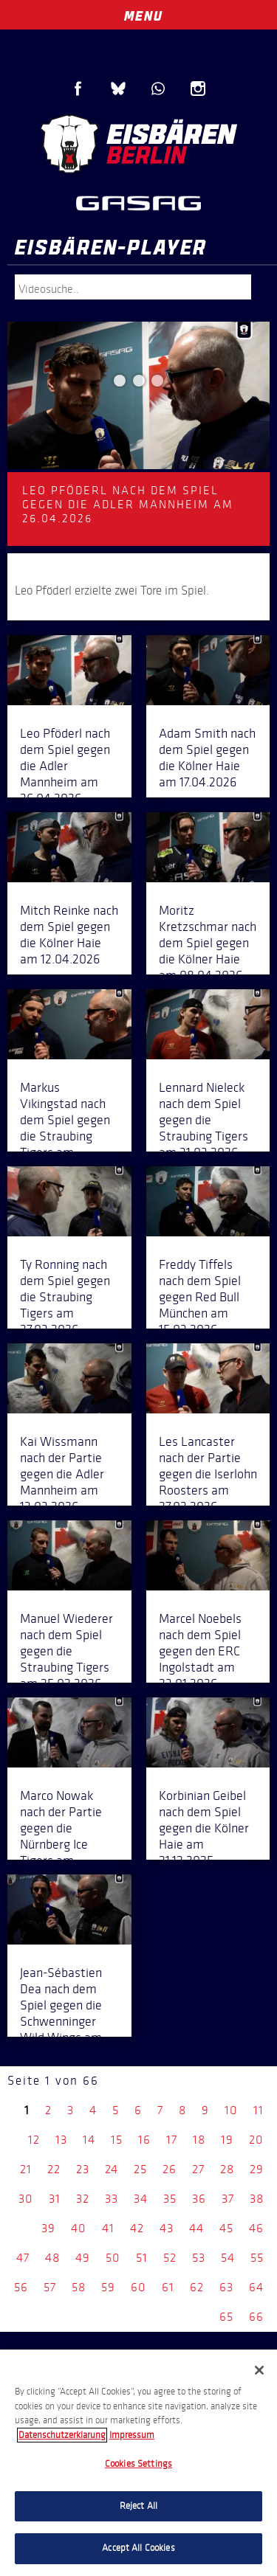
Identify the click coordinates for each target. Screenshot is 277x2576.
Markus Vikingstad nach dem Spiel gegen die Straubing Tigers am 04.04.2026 (65, 1128)
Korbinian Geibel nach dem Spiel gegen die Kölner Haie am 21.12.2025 (204, 1828)
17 (171, 2139)
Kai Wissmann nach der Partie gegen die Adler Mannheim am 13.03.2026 (62, 1473)
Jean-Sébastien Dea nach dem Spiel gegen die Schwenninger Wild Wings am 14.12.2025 (61, 2013)
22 (54, 2169)
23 (82, 2169)
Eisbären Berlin (138, 144)
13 (61, 2139)
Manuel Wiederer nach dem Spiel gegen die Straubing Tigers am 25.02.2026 (66, 1651)
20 (256, 2139)
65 (226, 2316)
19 (227, 2139)
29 (257, 2169)
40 (78, 2228)
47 (23, 2257)
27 (198, 2169)
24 (111, 2169)
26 (170, 2169)
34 (141, 2198)
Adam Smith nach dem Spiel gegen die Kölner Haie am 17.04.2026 (207, 757)
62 (197, 2287)
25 (140, 2169)
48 (52, 2257)
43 (167, 2228)
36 (199, 2198)
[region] (138, 2463)
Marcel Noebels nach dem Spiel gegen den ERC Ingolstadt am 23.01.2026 (200, 1651)
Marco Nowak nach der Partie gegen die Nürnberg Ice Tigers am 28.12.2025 (61, 1836)
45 (226, 2228)
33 (111, 2198)
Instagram (198, 88)
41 (108, 2228)
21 (26, 2169)
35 (170, 2198)
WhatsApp (158, 88)
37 (228, 2198)
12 (34, 2139)
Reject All (138, 2506)
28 (227, 2169)
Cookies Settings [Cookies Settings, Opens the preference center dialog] (138, 2464)
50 (113, 2257)
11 (258, 2110)
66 (256, 2316)
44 (196, 2228)
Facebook (78, 88)
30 (25, 2198)
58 (79, 2287)
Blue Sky (118, 88)
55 (257, 2257)
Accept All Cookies (138, 2548)
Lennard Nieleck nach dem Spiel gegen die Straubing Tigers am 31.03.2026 (203, 1119)
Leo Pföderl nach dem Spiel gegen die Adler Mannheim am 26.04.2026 (65, 765)
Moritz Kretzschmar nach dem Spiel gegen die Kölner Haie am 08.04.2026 (207, 942)
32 (82, 2198)
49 (82, 2257)
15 (117, 2139)
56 (21, 2287)
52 (170, 2257)
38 (257, 2198)
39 (48, 2228)
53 (198, 2257)
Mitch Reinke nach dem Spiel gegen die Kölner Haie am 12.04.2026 (69, 934)
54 (228, 2257)
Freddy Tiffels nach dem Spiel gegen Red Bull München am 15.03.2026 (200, 1296)
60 (138, 2287)
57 (50, 2287)
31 (55, 2198)
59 (108, 2287)
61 (168, 2287)
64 (256, 2287)
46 (256, 2228)
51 (142, 2257)
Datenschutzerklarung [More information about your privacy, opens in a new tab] (62, 2435)
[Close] (259, 2370)
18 (199, 2139)
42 (137, 2228)
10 (231, 2110)
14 (89, 2139)
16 (144, 2139)
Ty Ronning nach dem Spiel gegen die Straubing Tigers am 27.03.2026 (65, 1296)
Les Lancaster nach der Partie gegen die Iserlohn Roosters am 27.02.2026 (208, 1473)
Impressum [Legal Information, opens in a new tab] (131, 2435)
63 (226, 2287)
